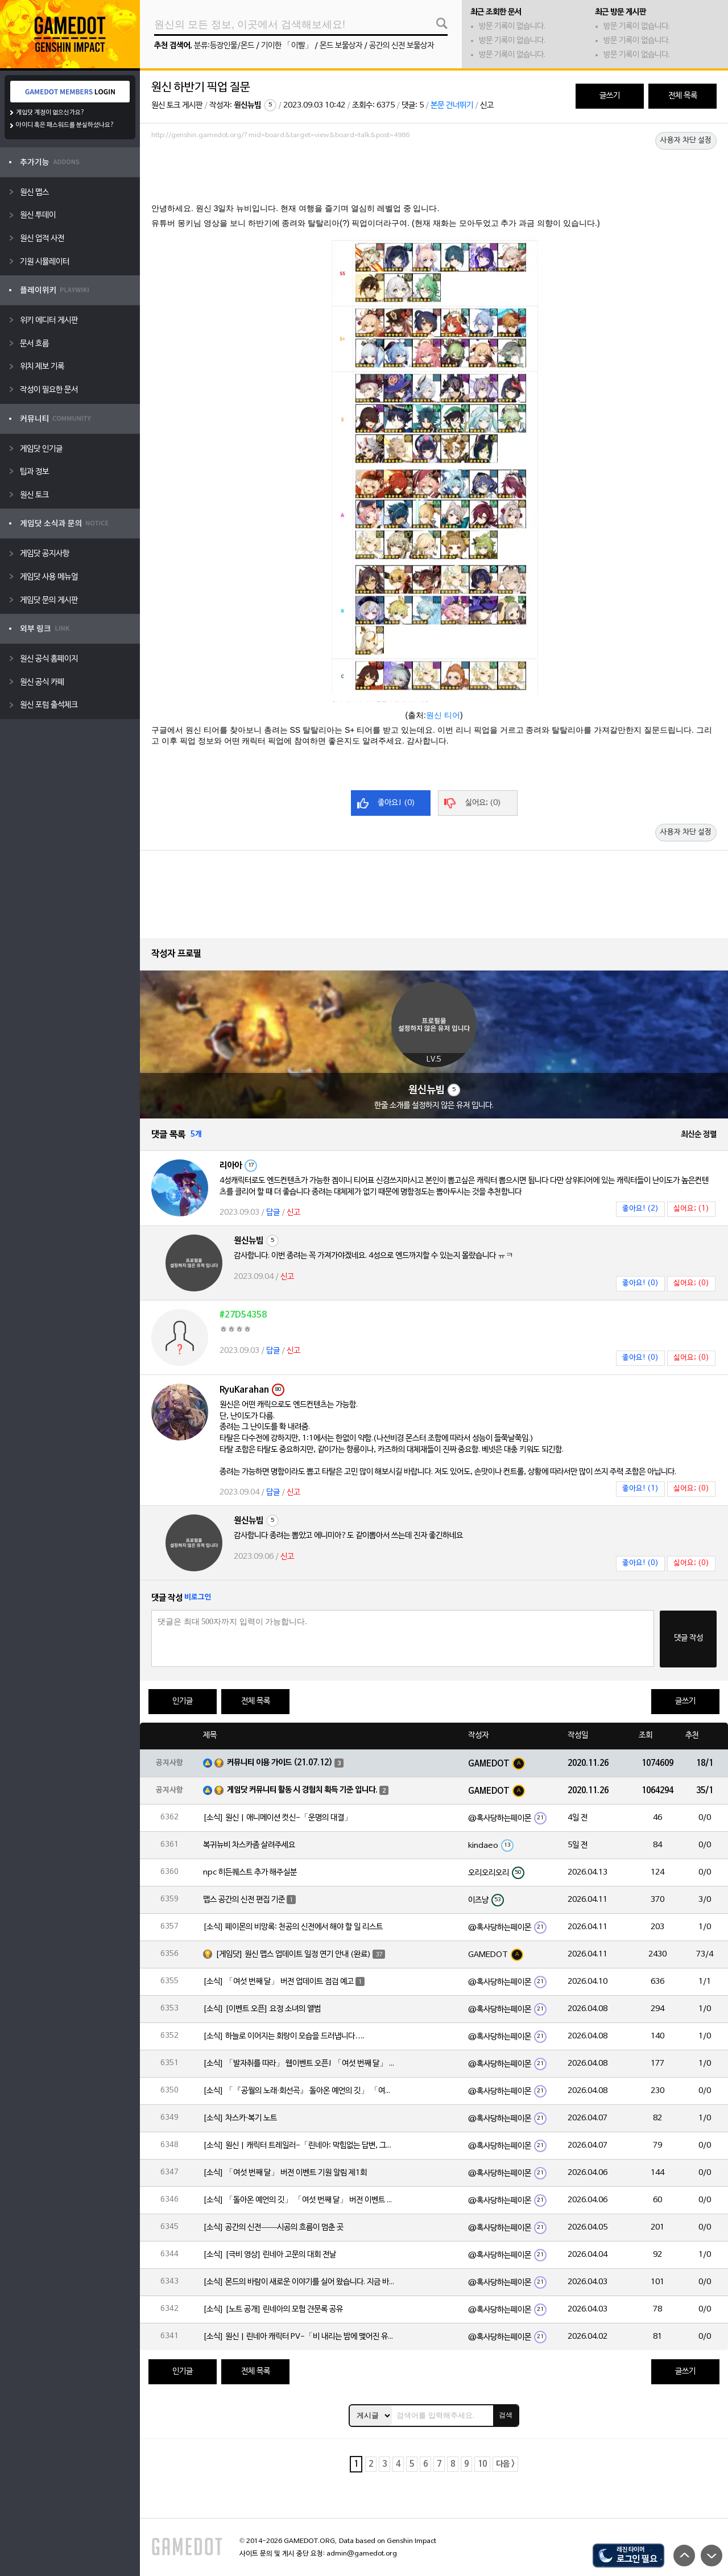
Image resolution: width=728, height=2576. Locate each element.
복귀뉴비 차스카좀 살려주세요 (249, 1845)
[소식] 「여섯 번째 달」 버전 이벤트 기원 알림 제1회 (285, 2173)
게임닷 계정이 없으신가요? (50, 112)
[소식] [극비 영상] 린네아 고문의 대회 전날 (269, 2255)
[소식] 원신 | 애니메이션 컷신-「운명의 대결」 (277, 1818)
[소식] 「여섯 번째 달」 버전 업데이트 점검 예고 (278, 1982)
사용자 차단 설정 (686, 141)
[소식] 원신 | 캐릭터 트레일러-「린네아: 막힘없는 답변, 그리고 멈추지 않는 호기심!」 (299, 2145)
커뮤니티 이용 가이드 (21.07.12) (280, 1762)
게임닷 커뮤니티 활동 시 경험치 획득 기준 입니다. (302, 1790)
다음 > (505, 2464)
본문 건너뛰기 (452, 105)
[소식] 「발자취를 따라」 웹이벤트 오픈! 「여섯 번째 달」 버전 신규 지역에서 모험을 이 (299, 2063)
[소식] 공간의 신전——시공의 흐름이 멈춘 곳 (273, 2227)
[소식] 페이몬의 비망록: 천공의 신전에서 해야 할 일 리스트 (293, 1927)
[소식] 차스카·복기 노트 (240, 2118)
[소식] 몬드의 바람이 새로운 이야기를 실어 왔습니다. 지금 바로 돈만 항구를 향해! (299, 2282)
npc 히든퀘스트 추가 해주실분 (250, 1872)
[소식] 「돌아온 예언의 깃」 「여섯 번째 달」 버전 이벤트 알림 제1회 (299, 2200)
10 (482, 2464)
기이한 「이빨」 (287, 46)
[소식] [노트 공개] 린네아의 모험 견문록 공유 (273, 2309)
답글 (273, 1212)
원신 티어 (443, 715)
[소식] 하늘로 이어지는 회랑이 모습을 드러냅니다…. (284, 2036)
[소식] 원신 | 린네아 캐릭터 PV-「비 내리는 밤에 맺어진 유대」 (299, 2337)
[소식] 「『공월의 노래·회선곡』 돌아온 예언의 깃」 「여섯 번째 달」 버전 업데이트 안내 (299, 2091)
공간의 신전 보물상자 (401, 46)
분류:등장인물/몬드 (224, 46)
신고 (487, 105)
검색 (505, 2415)
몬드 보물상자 (341, 46)
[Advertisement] (434, 175)
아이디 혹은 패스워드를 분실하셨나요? (65, 125)
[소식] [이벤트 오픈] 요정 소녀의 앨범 (262, 2009)
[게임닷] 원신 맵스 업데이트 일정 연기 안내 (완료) (293, 1954)
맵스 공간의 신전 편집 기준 (244, 1900)
